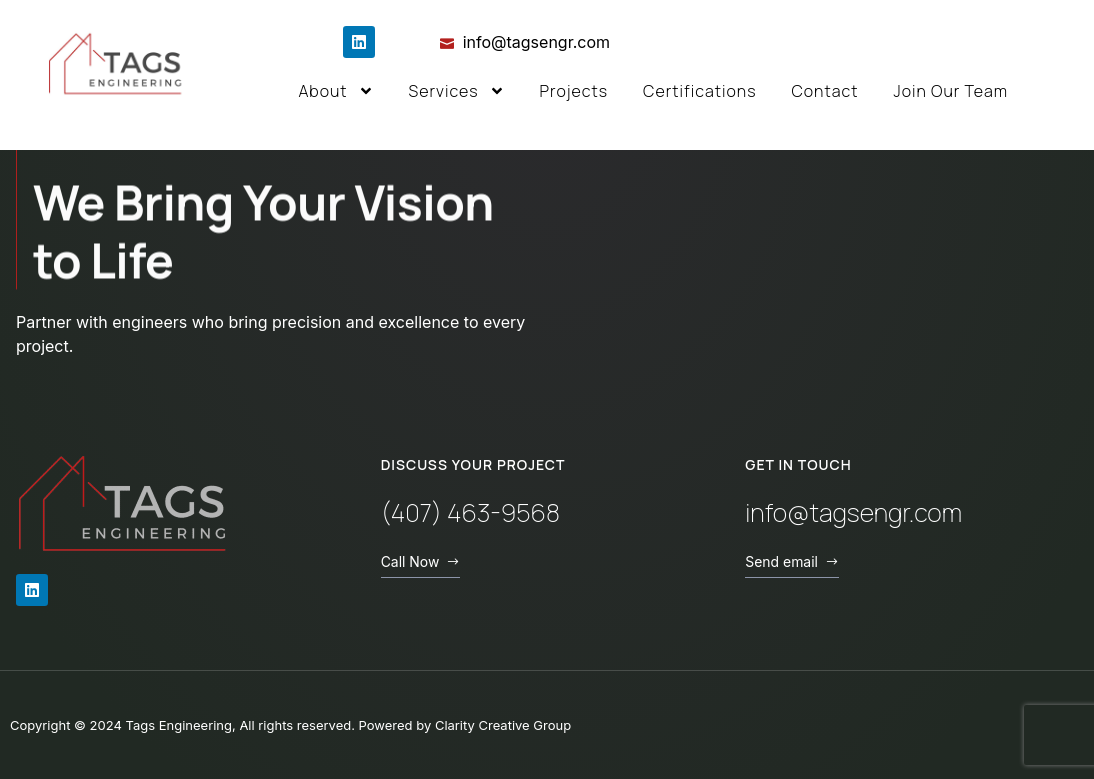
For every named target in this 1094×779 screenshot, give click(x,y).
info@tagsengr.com (853, 512)
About (335, 91)
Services (457, 91)
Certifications (699, 91)
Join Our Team (950, 91)
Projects (574, 91)
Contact (824, 91)
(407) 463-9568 (470, 512)
